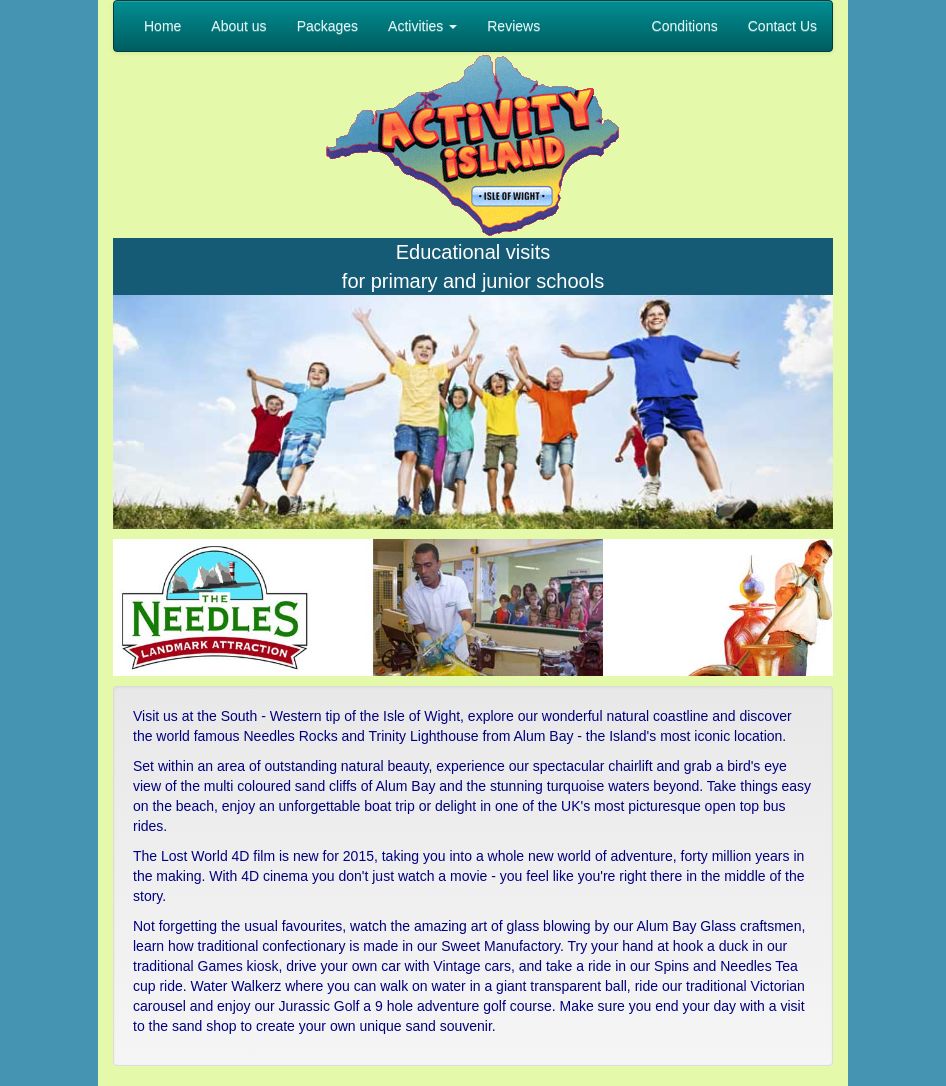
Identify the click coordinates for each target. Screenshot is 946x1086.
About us (238, 26)
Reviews (513, 26)
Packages (327, 26)
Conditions (685, 26)
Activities (422, 26)
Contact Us (782, 26)
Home (162, 26)
